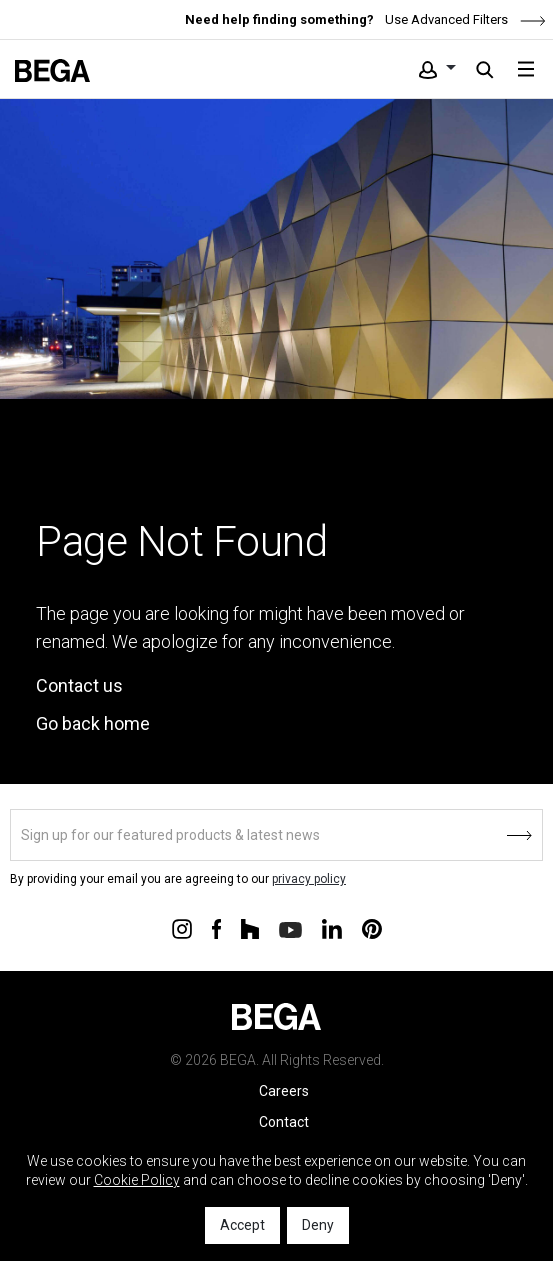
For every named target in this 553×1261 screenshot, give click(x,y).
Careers (284, 1091)
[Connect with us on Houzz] (250, 928)
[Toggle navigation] (526, 69)
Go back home (93, 723)
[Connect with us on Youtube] (290, 928)
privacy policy (309, 879)
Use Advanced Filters (464, 19)
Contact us (79, 685)
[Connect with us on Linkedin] (332, 928)
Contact (284, 1122)
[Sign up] (276, 835)
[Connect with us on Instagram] (182, 928)
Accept (242, 1225)
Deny (318, 1225)
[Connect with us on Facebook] (216, 928)
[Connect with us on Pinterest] (372, 928)
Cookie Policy (137, 1180)
